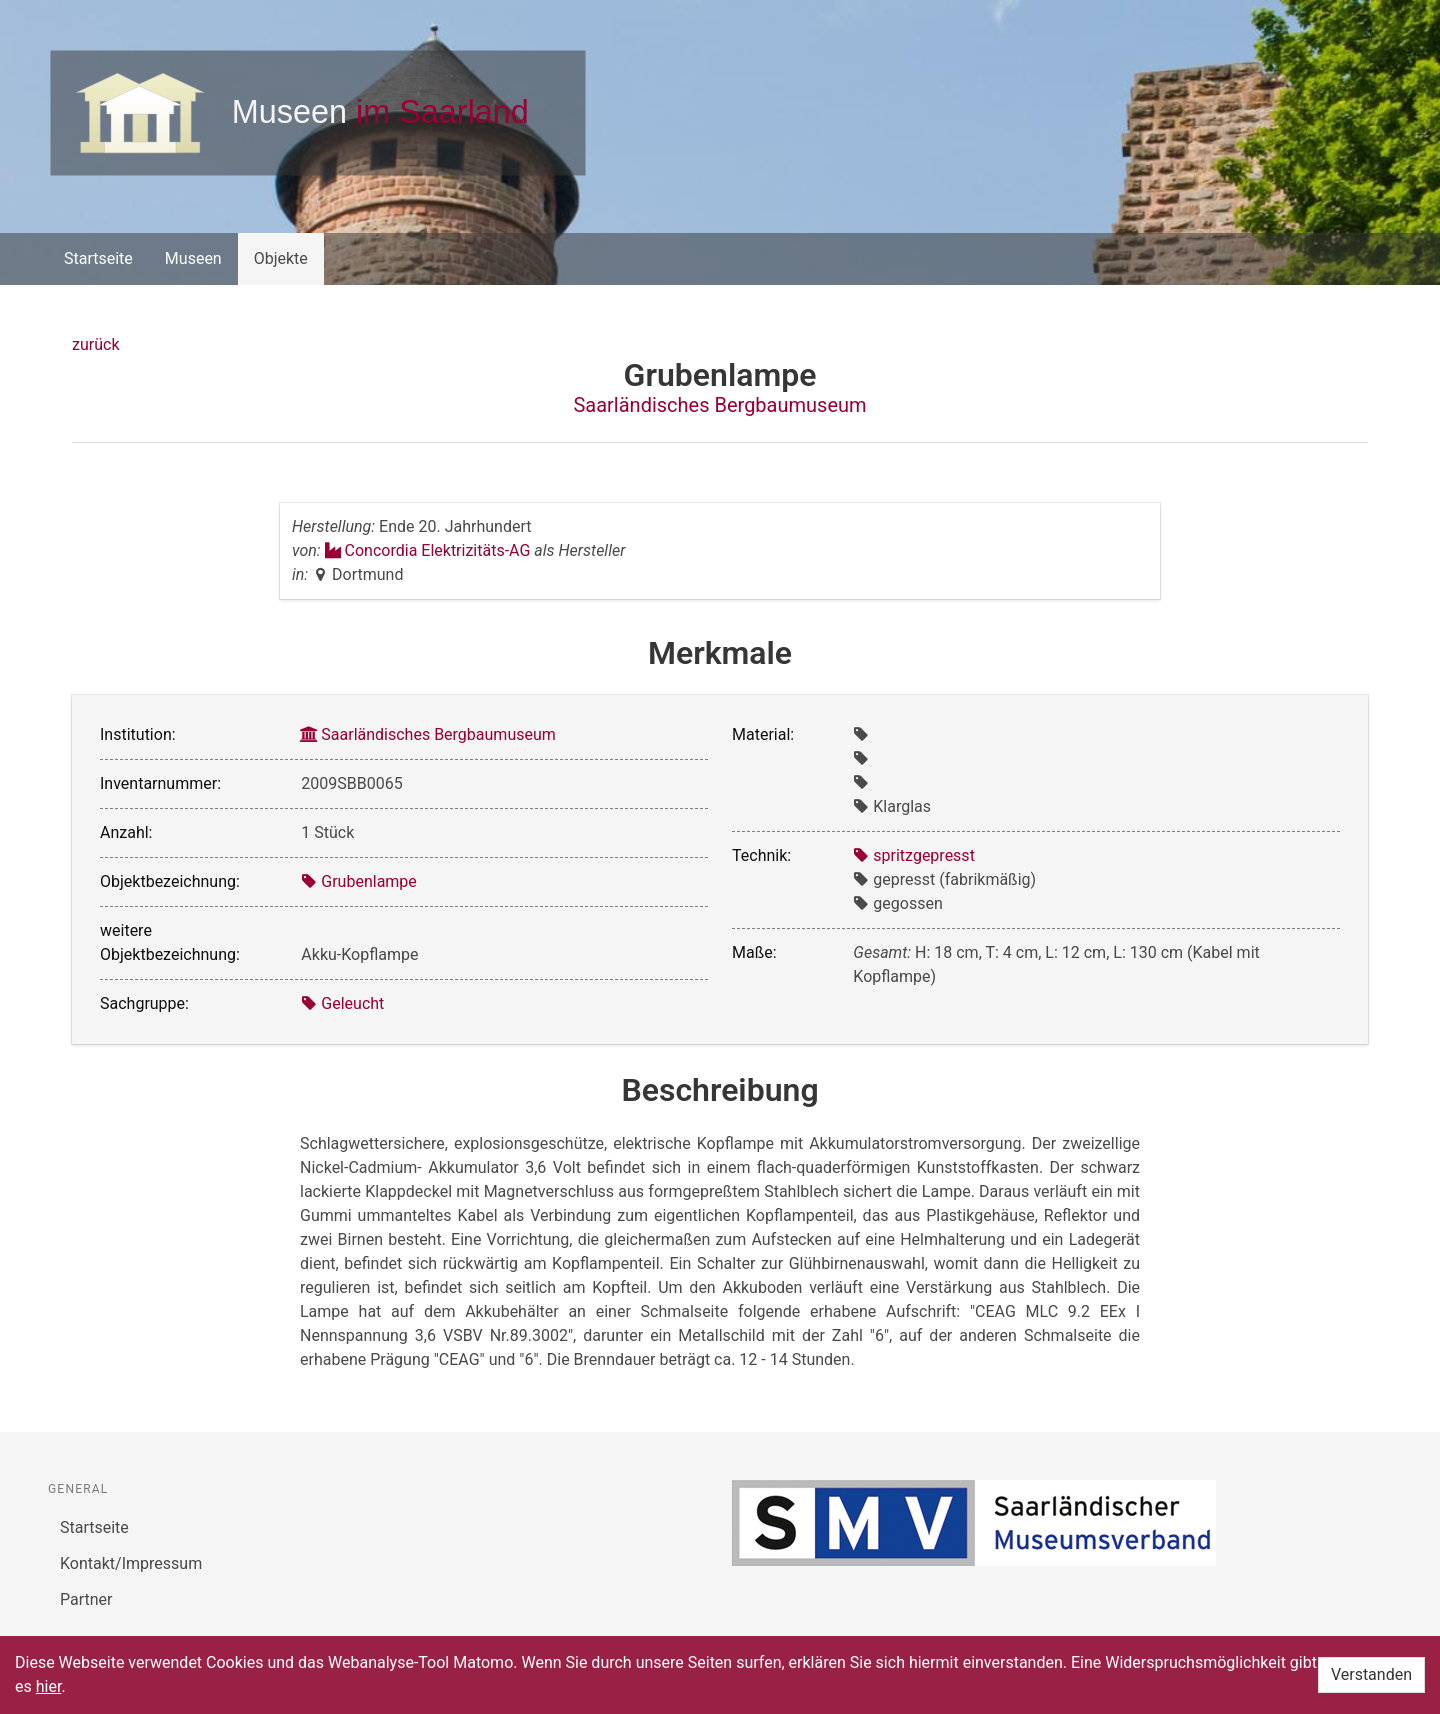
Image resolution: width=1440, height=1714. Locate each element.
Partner (86, 1599)
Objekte (281, 258)
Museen (193, 258)
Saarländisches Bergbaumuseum (719, 405)
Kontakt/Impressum (131, 1563)
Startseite (98, 258)
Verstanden (1371, 1674)
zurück (95, 344)
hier (49, 1686)
